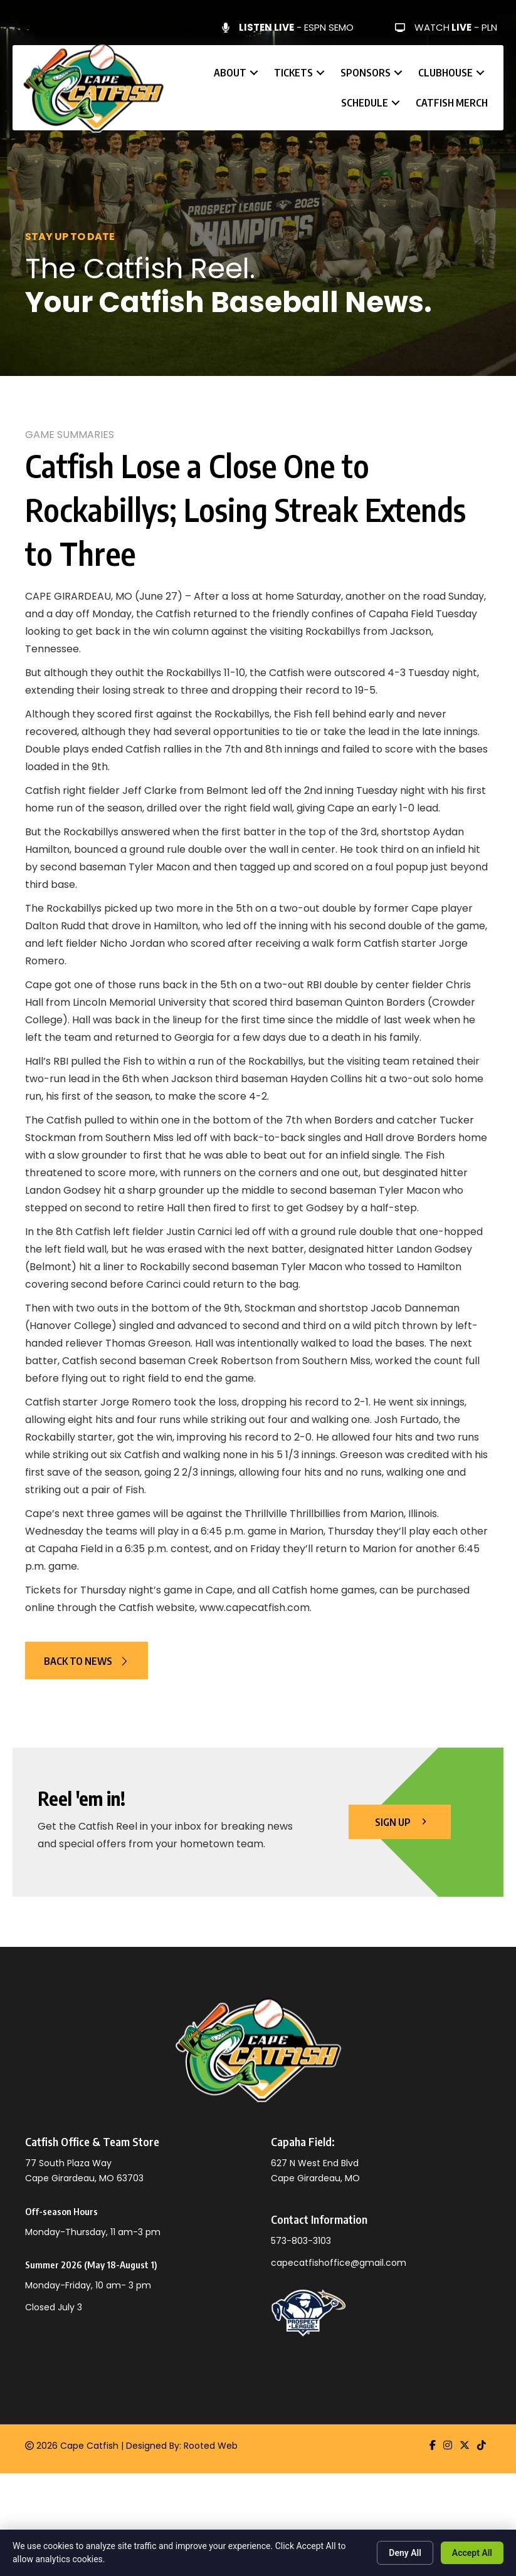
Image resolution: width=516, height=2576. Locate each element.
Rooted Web (211, 2445)
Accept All (472, 2553)
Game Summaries (69, 434)
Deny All (405, 2553)
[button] (253, 73)
